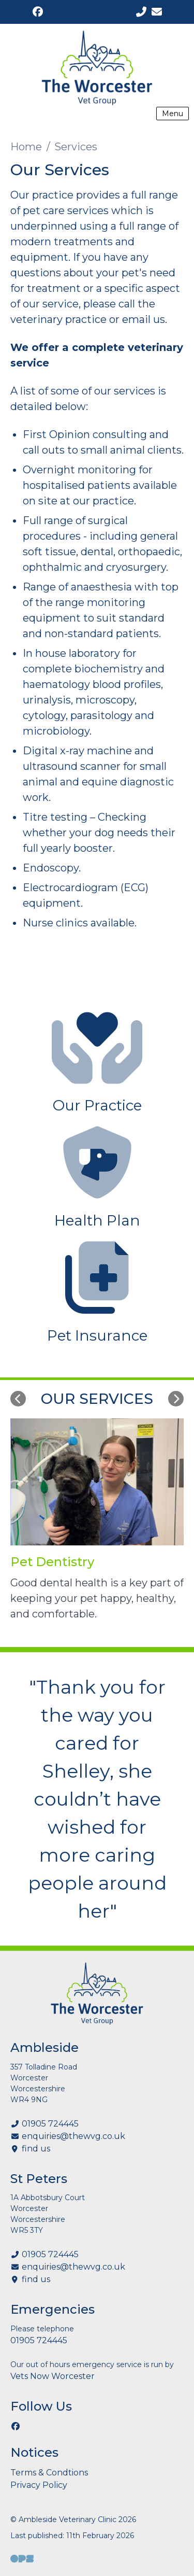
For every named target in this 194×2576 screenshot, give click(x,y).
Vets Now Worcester (52, 2376)
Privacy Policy (38, 2485)
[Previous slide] (18, 1398)
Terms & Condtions (49, 2473)
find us (36, 2148)
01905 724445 (50, 2124)
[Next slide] (176, 1398)
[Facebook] (37, 12)
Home (26, 146)
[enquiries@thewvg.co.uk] (156, 12)
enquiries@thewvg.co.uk (73, 2136)
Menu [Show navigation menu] (172, 113)
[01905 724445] (141, 12)
